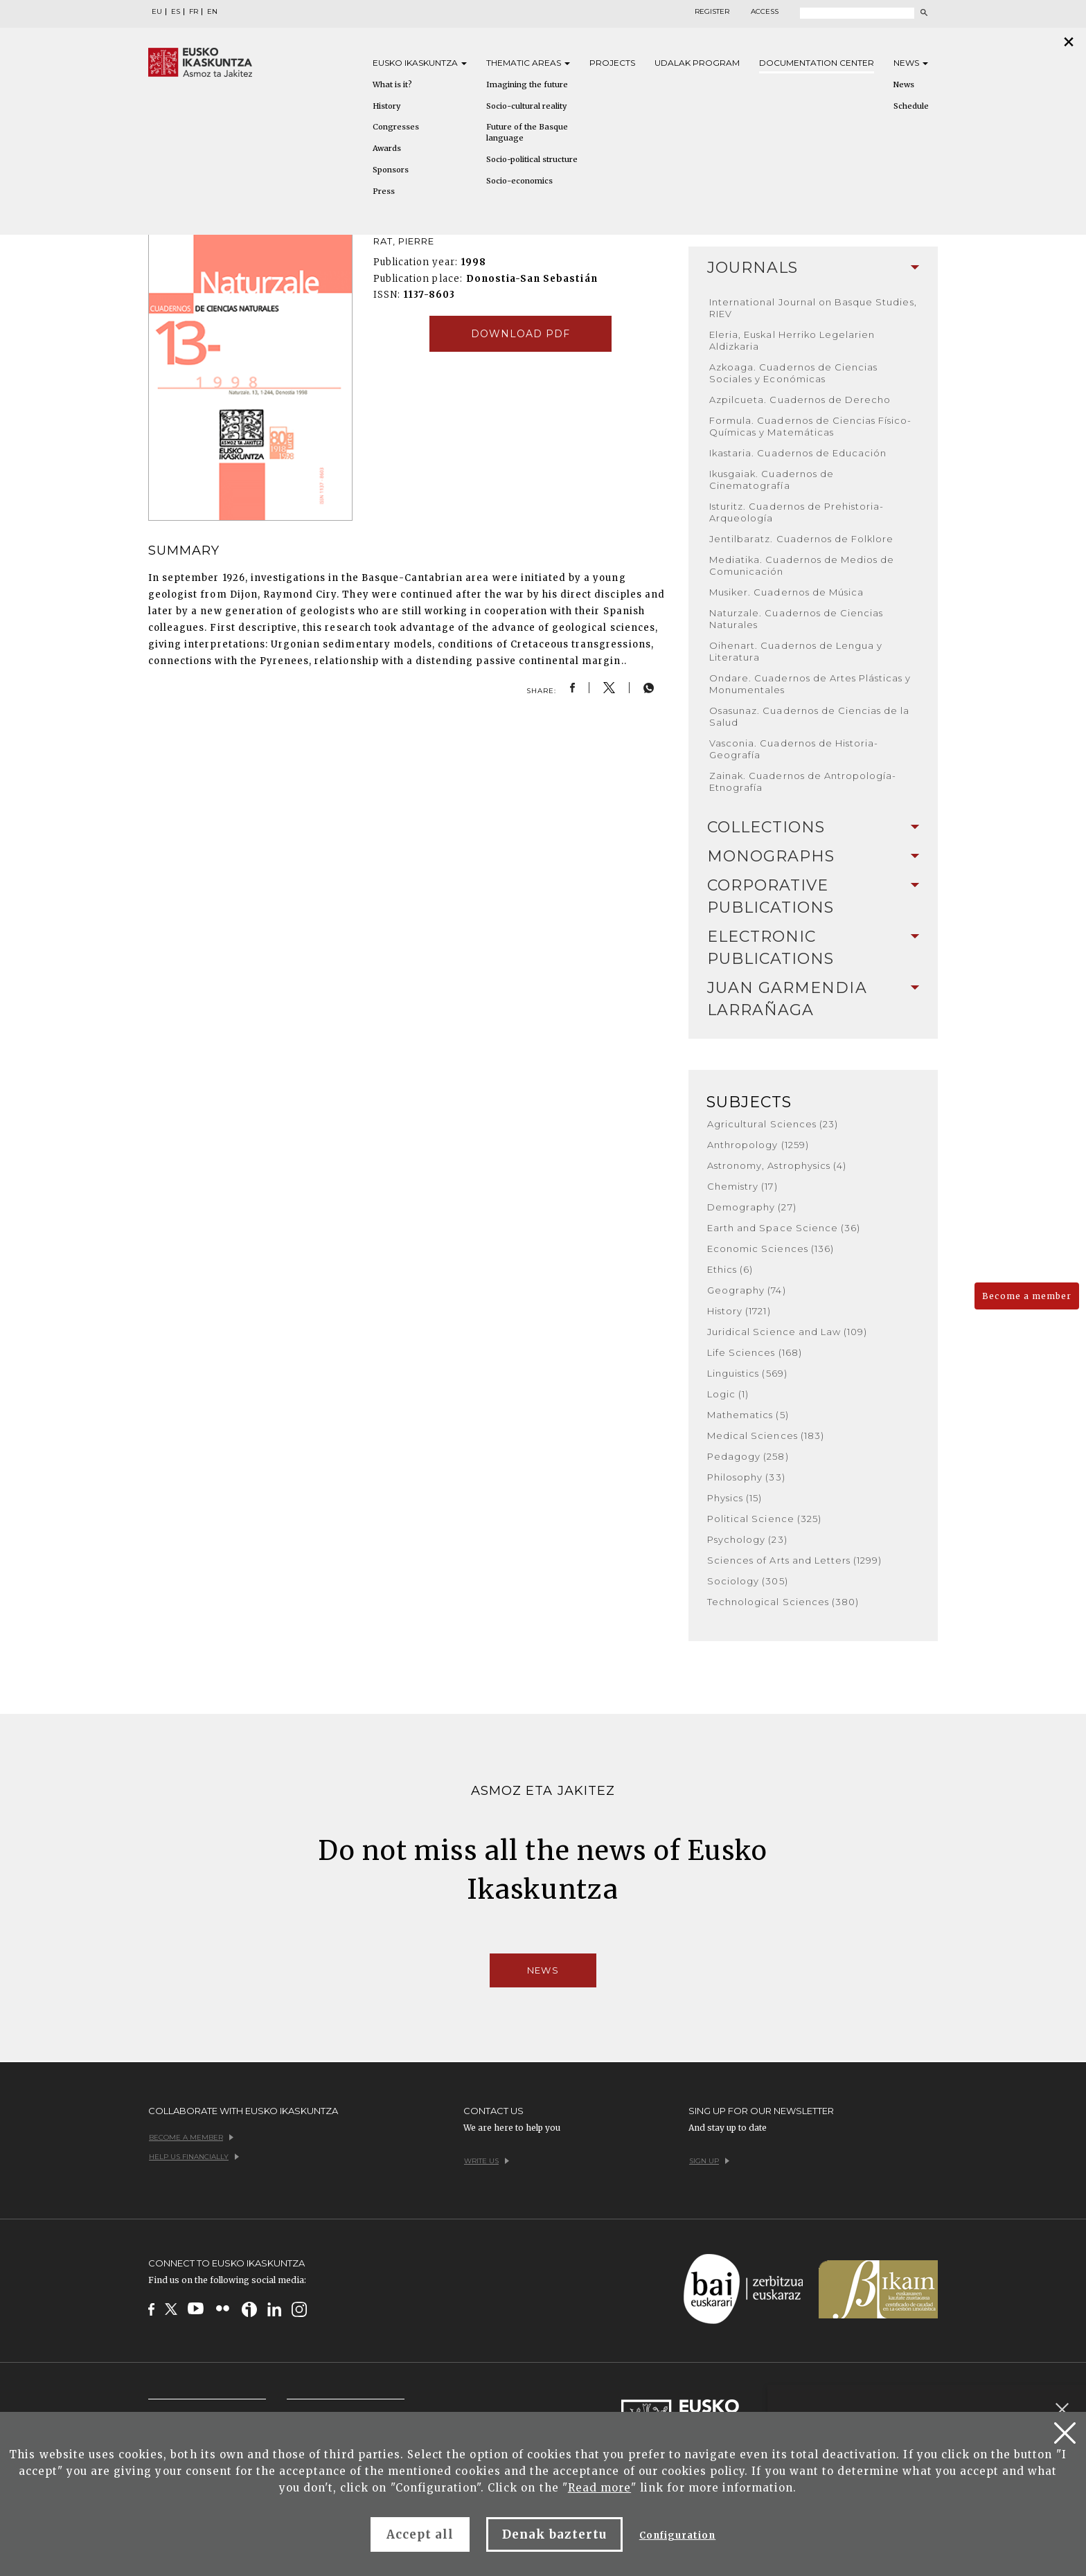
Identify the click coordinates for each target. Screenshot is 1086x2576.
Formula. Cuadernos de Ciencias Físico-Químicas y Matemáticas (810, 426)
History (386, 106)
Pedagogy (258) (748, 1456)
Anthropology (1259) (758, 1144)
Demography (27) (751, 1207)
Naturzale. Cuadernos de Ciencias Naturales (796, 618)
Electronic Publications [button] (813, 947)
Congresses (396, 127)
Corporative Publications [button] (813, 896)
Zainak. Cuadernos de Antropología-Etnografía (802, 781)
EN (212, 11)
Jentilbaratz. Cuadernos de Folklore (801, 538)
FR (193, 11)
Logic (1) (728, 1393)
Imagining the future (527, 84)
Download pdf (520, 334)
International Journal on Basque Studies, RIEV (813, 307)
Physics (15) (734, 1497)
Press (384, 191)
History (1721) (739, 1310)
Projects (612, 62)
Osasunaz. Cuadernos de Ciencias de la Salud (809, 716)
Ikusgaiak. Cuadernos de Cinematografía (771, 479)
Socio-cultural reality (526, 106)
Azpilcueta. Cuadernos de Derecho (800, 399)
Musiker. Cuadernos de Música (786, 592)
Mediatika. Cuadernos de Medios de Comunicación (801, 565)
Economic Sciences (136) (770, 1248)
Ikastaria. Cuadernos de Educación (798, 452)
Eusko (420, 62)
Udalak (697, 62)
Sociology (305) (747, 1580)
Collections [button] (813, 827)
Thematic (528, 62)
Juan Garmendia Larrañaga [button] (813, 998)
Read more (599, 2487)
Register (712, 11)
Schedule (911, 106)
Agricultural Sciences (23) (772, 1123)
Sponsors (391, 170)
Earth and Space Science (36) (783, 1227)
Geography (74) (746, 1290)
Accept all (420, 2534)
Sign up (709, 2160)
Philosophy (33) (746, 1477)
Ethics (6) (730, 1269)
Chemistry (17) (742, 1186)
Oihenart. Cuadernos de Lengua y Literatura (795, 651)
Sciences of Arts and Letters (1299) (794, 1560)
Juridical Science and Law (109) (787, 1331)
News (910, 62)
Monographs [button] (813, 856)
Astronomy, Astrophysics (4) (776, 1165)
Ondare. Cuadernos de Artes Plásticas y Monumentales (810, 683)
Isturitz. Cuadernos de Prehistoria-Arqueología (796, 512)
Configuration (677, 2535)
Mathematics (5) (748, 1414)
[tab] (813, 268)
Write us (486, 2160)
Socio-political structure (532, 159)
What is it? (392, 84)
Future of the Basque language (527, 132)
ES (175, 11)
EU (157, 11)
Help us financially (194, 2156)
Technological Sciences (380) (783, 1601)
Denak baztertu (554, 2534)
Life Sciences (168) (754, 1352)
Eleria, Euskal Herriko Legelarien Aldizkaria (792, 340)
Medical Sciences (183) (765, 1435)
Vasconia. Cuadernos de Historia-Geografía (793, 748)
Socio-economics (519, 181)
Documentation (816, 62)
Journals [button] (813, 267)
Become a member (1026, 1296)
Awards (387, 148)
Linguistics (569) (747, 1373)
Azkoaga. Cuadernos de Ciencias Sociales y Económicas (793, 372)
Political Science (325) (764, 1518)
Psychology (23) (747, 1539)
